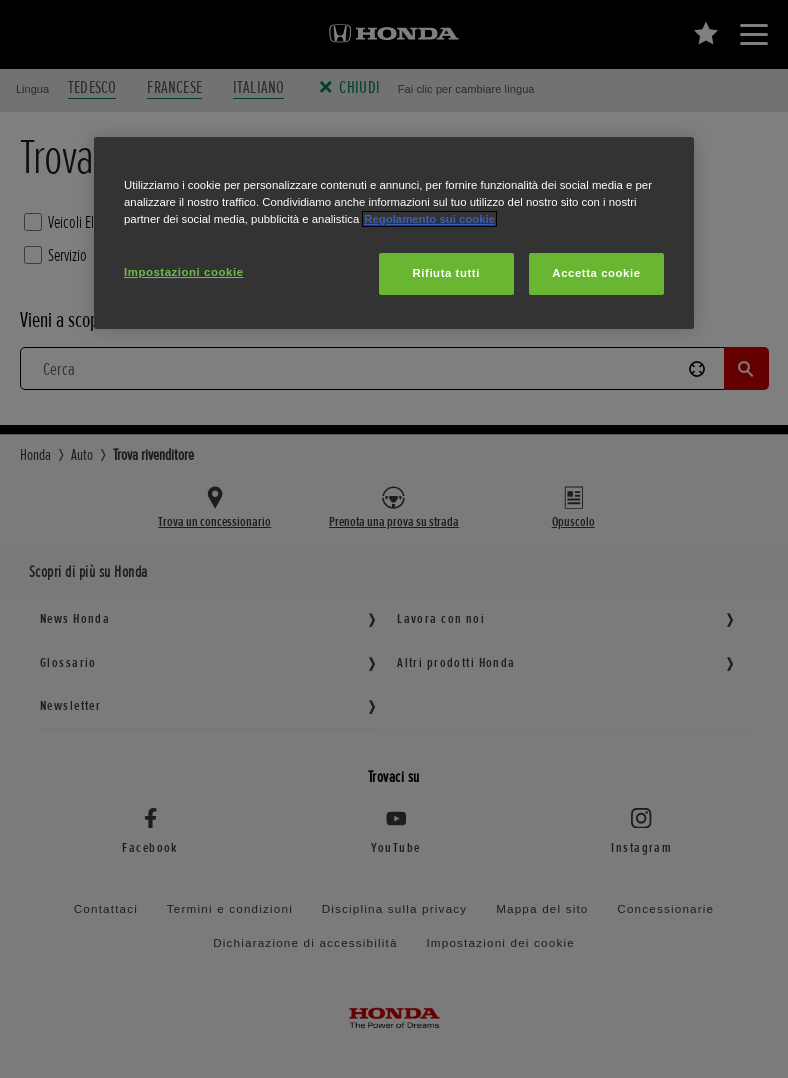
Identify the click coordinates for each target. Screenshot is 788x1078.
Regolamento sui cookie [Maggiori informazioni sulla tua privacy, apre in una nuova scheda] (429, 219)
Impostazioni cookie (184, 272)
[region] (394, 233)
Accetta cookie (596, 273)
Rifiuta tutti (446, 273)
